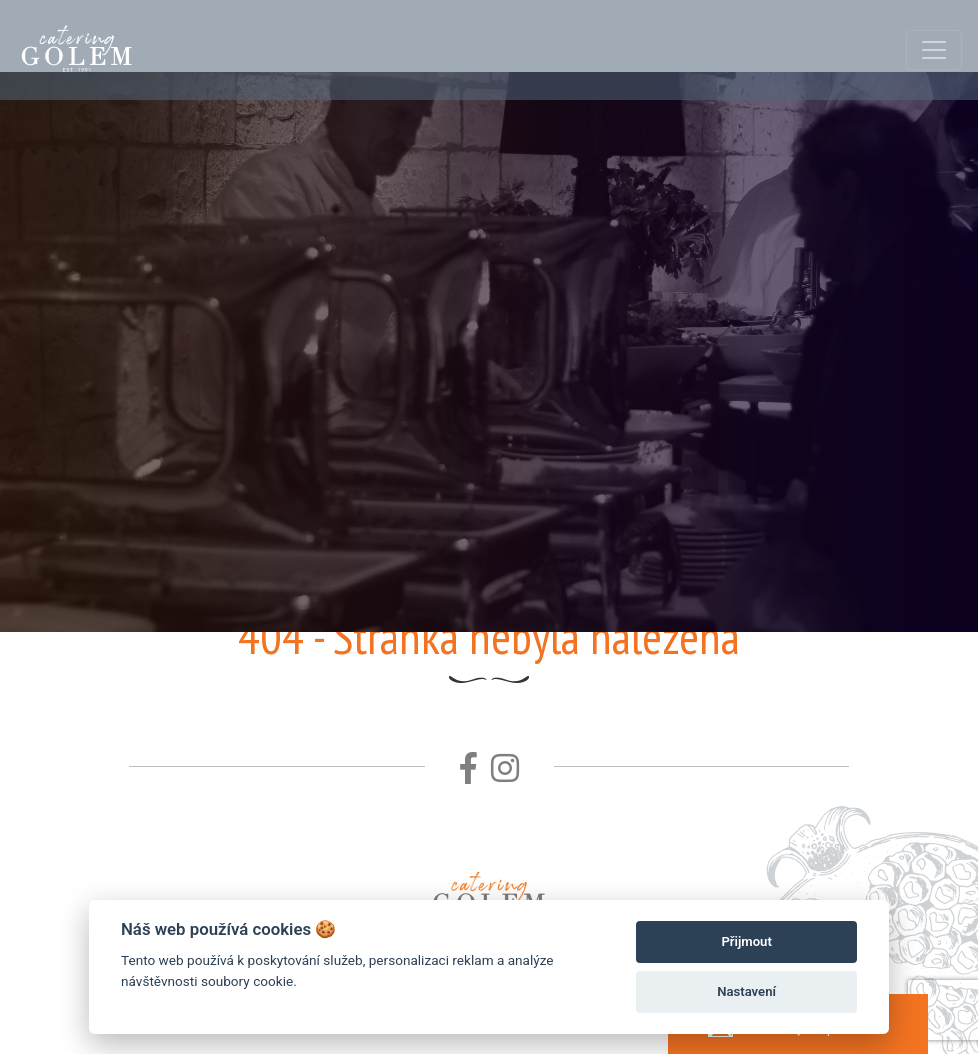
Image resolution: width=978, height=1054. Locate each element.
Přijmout (746, 941)
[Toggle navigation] (934, 50)
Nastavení (746, 991)
